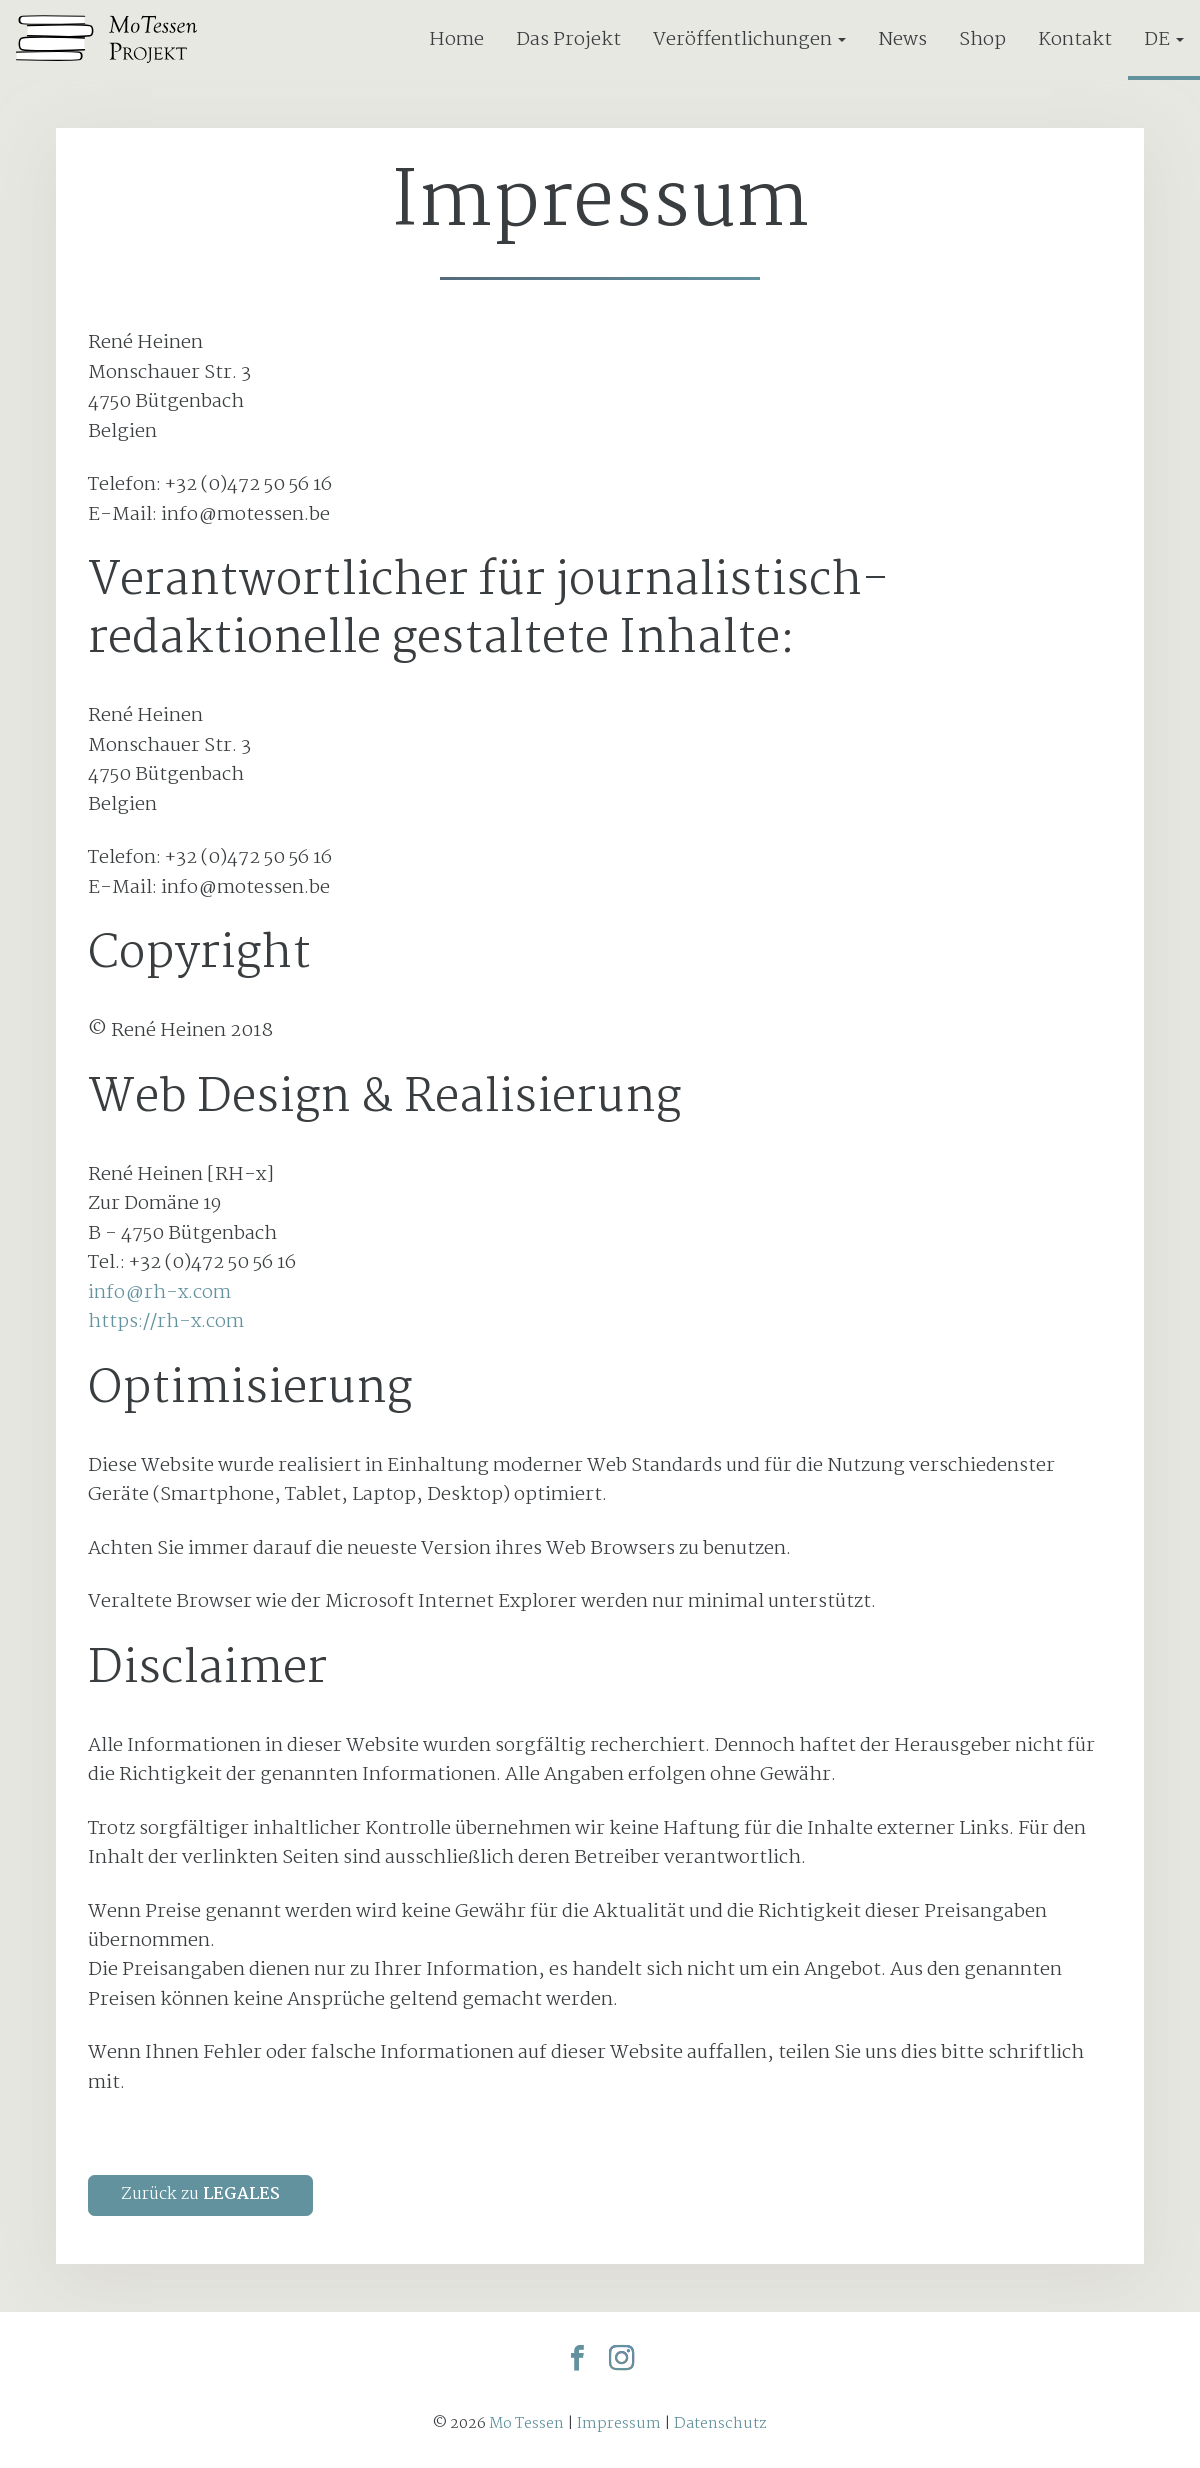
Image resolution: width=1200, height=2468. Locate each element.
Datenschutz (720, 2423)
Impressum (619, 2423)
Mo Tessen (526, 2423)
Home (456, 39)
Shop (982, 39)
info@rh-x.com (159, 1292)
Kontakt (1075, 39)
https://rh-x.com (166, 1321)
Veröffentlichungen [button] (749, 39)
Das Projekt (568, 39)
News (902, 39)
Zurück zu (200, 2194)
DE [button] (1164, 39)
